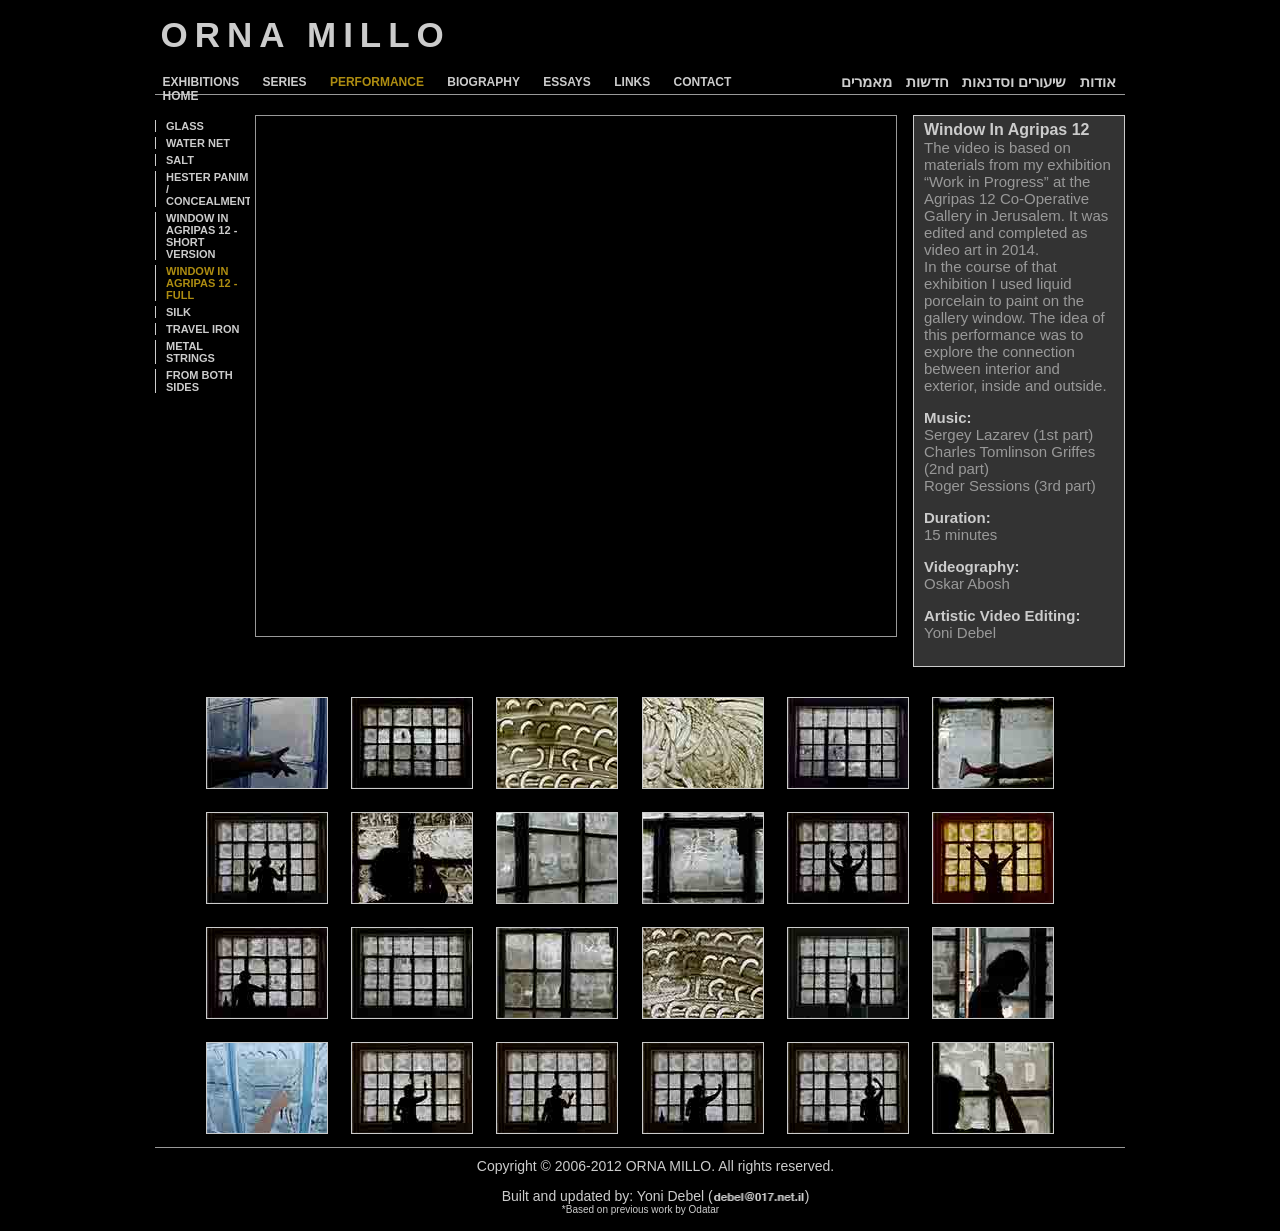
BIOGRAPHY (483, 82)
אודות (1098, 81)
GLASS (185, 126)
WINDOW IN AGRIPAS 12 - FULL (201, 283)
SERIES (285, 82)
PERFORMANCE (377, 82)
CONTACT (703, 82)
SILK (178, 312)
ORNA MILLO (306, 34)
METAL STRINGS (190, 352)
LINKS (632, 82)
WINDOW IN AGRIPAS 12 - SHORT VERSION (201, 236)
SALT (180, 160)
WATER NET (198, 143)
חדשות (927, 81)
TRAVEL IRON (203, 329)
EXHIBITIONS (201, 82)
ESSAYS (567, 82)
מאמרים (866, 81)
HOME (181, 96)
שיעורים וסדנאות (1014, 81)
